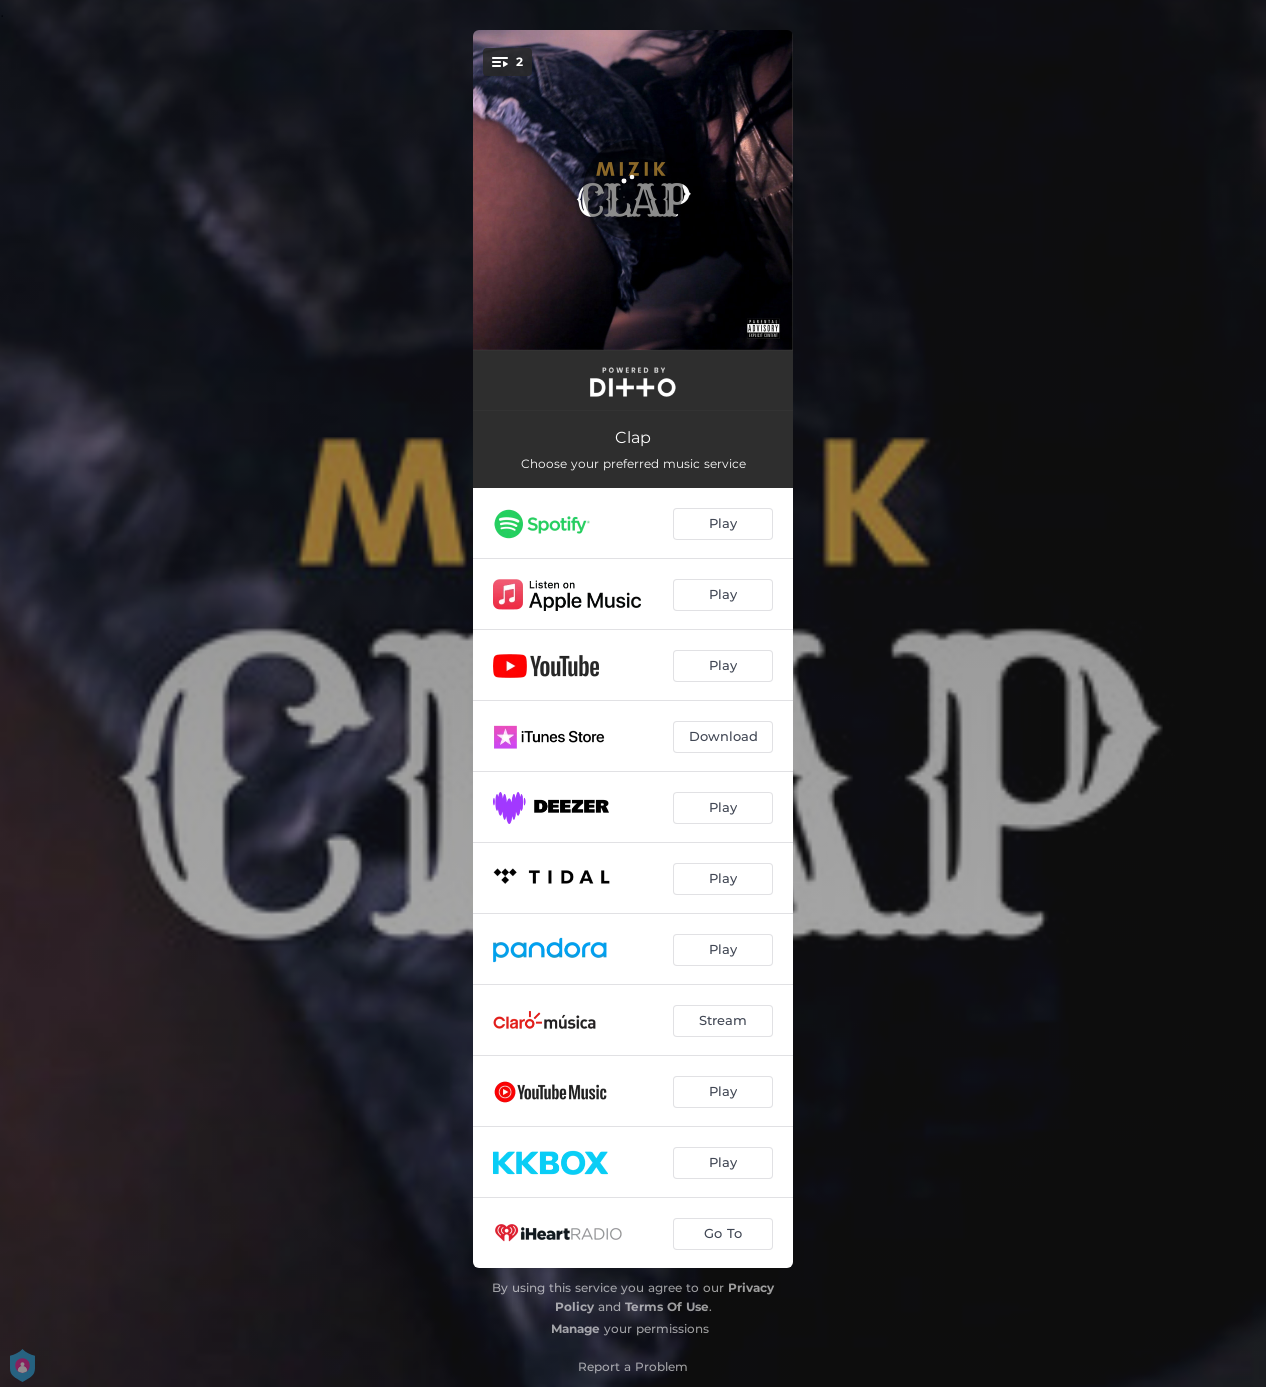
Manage (575, 1328)
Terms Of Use (667, 1306)
